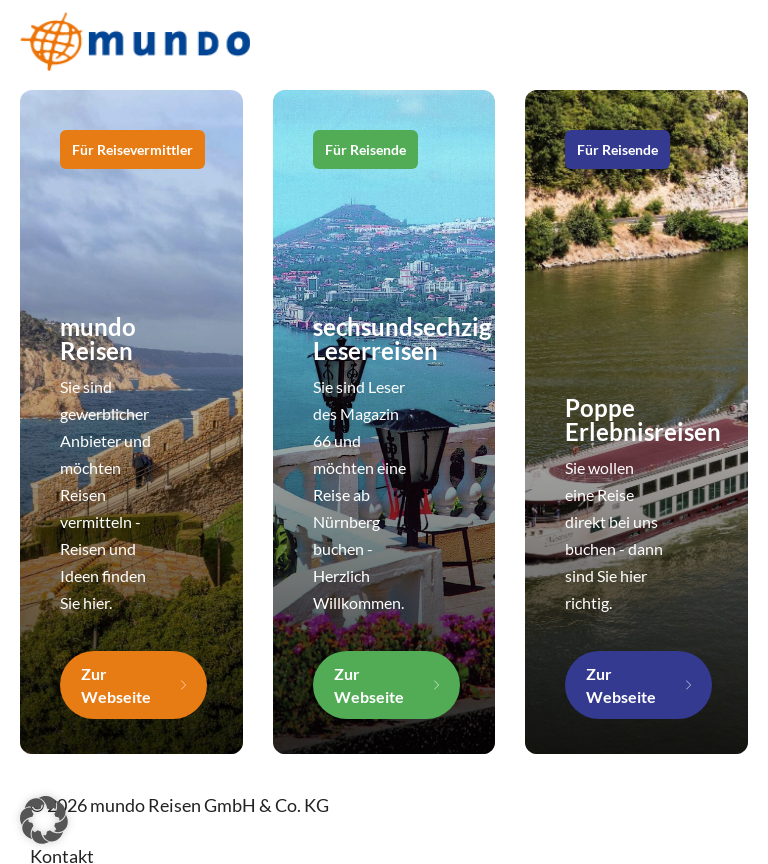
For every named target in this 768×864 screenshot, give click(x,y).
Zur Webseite (116, 685)
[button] (44, 820)
